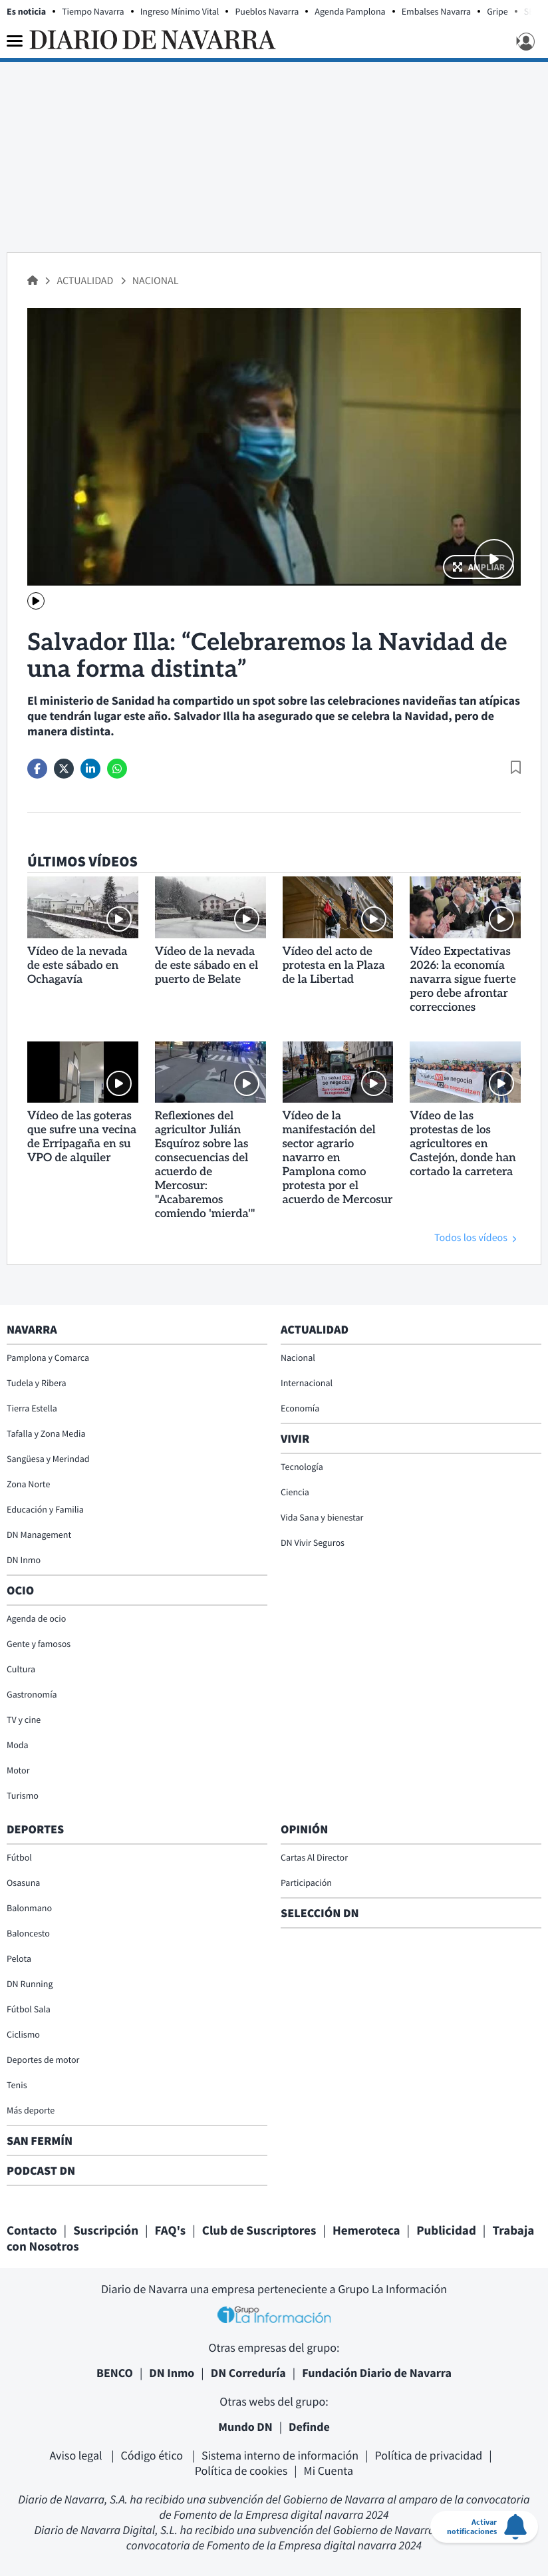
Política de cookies (241, 2470)
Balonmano (29, 1908)
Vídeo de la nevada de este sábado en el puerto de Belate (207, 966)
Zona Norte (28, 1484)
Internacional (307, 1383)
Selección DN (320, 1913)
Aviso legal (76, 2455)
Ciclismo (23, 2034)
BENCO (114, 2372)
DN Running (30, 1984)
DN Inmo (24, 1560)
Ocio (20, 1590)
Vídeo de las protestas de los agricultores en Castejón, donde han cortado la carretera (463, 1144)
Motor (18, 1770)
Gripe (497, 11)
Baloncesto (28, 1933)
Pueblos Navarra (267, 11)
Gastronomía (32, 1694)
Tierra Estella (32, 1408)
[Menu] (14, 41)
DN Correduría (248, 2372)
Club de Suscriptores (259, 2231)
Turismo (23, 1795)
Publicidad (446, 2231)
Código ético (153, 2455)
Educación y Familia (45, 1509)
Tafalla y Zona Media (46, 1433)
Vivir (295, 1438)
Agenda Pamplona (350, 11)
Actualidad (86, 280)
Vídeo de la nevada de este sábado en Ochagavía (77, 966)
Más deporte (31, 2110)
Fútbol (19, 1857)
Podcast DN (41, 2170)
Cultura (21, 1669)
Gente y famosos (38, 1644)
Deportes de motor (43, 2060)
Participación (306, 1883)
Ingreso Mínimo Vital (179, 11)
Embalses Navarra (437, 11)
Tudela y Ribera (37, 1383)
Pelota (19, 1958)
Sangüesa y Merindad (48, 1459)
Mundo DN (245, 2426)
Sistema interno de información (280, 2455)
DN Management (39, 1535)
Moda (18, 1745)
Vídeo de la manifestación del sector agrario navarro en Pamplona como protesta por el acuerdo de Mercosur (338, 1158)
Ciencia (295, 1492)
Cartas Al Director (314, 1857)
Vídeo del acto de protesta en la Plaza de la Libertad (334, 966)
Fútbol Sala (29, 2009)
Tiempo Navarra (93, 11)
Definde (309, 2426)
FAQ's (170, 2231)
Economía (300, 1408)
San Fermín (41, 2140)
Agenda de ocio (36, 1618)
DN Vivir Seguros (312, 1543)
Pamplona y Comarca (48, 1358)
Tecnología (302, 1467)
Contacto (32, 2231)
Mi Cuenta (329, 2470)
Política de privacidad (429, 2455)
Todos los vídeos (470, 1237)
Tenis (17, 2085)
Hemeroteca (366, 2231)
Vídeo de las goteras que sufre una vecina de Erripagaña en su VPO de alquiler (81, 1137)
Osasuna (23, 1883)
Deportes (35, 1829)
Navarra (32, 1329)
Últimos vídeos (82, 861)
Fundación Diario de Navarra (377, 2372)
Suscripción (105, 2231)
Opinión (304, 1829)
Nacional (155, 280)
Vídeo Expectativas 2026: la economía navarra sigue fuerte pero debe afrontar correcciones (463, 980)
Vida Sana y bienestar (322, 1517)
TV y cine (24, 1720)
